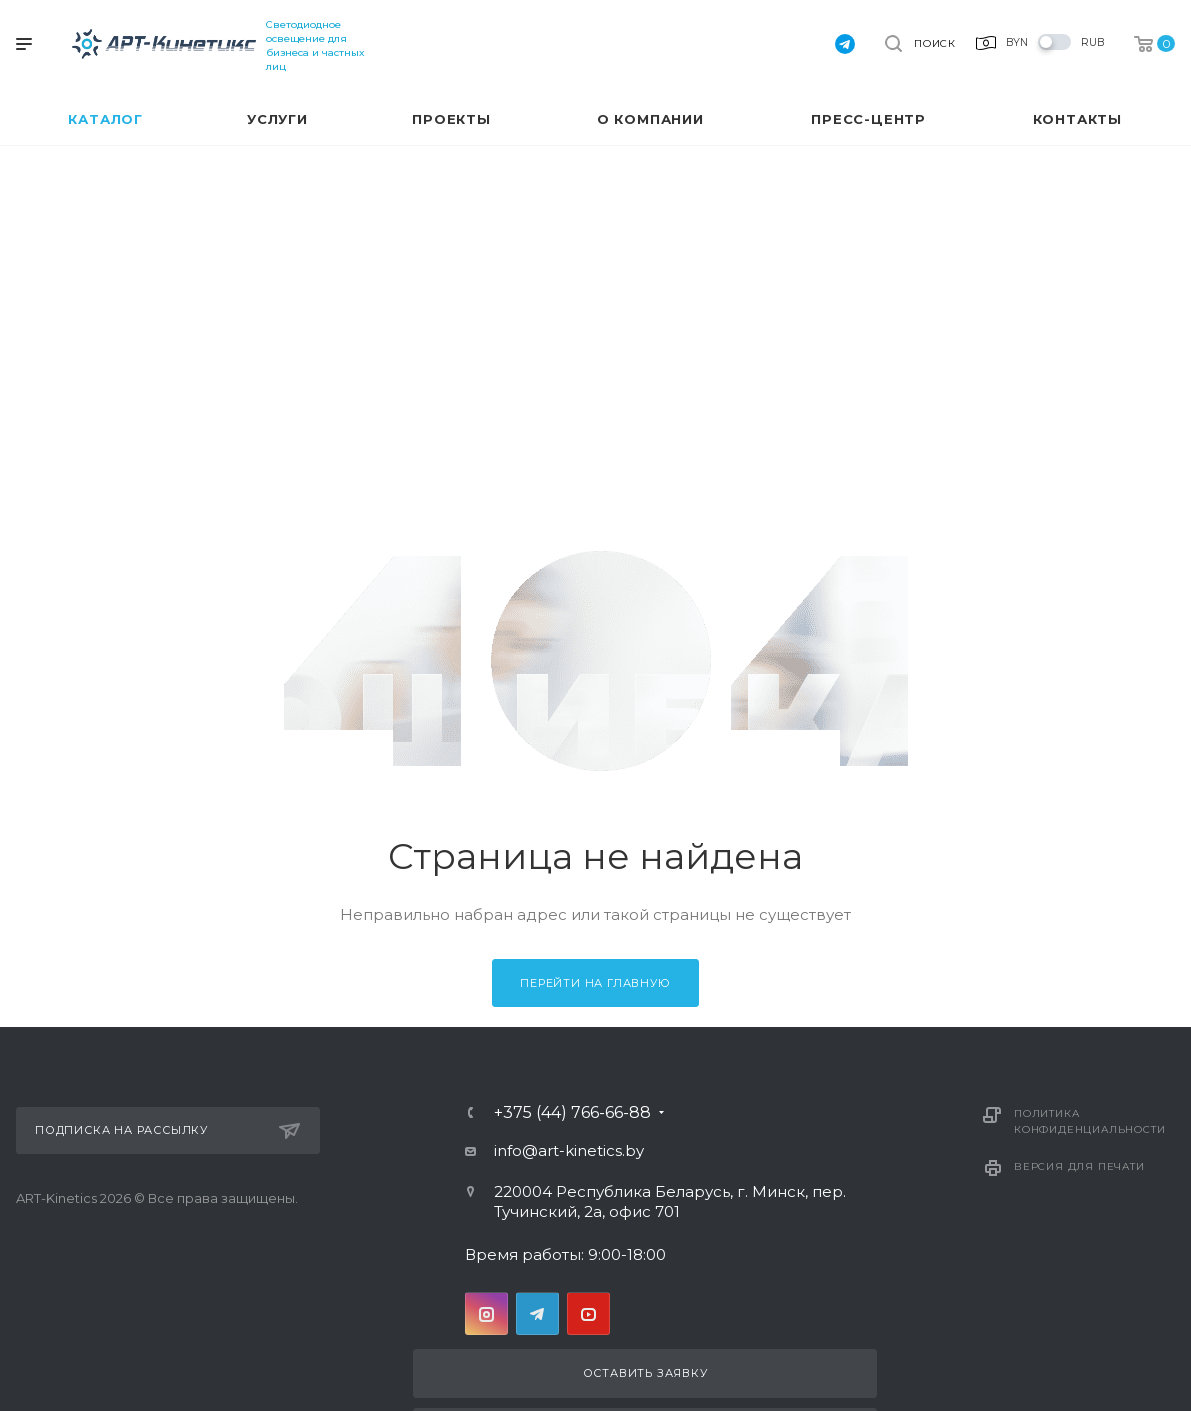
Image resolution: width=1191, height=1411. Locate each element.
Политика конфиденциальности (1089, 1121)
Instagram (486, 1313)
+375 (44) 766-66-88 (572, 1113)
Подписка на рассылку (167, 1131)
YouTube (588, 1313)
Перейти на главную (595, 983)
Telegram (537, 1313)
